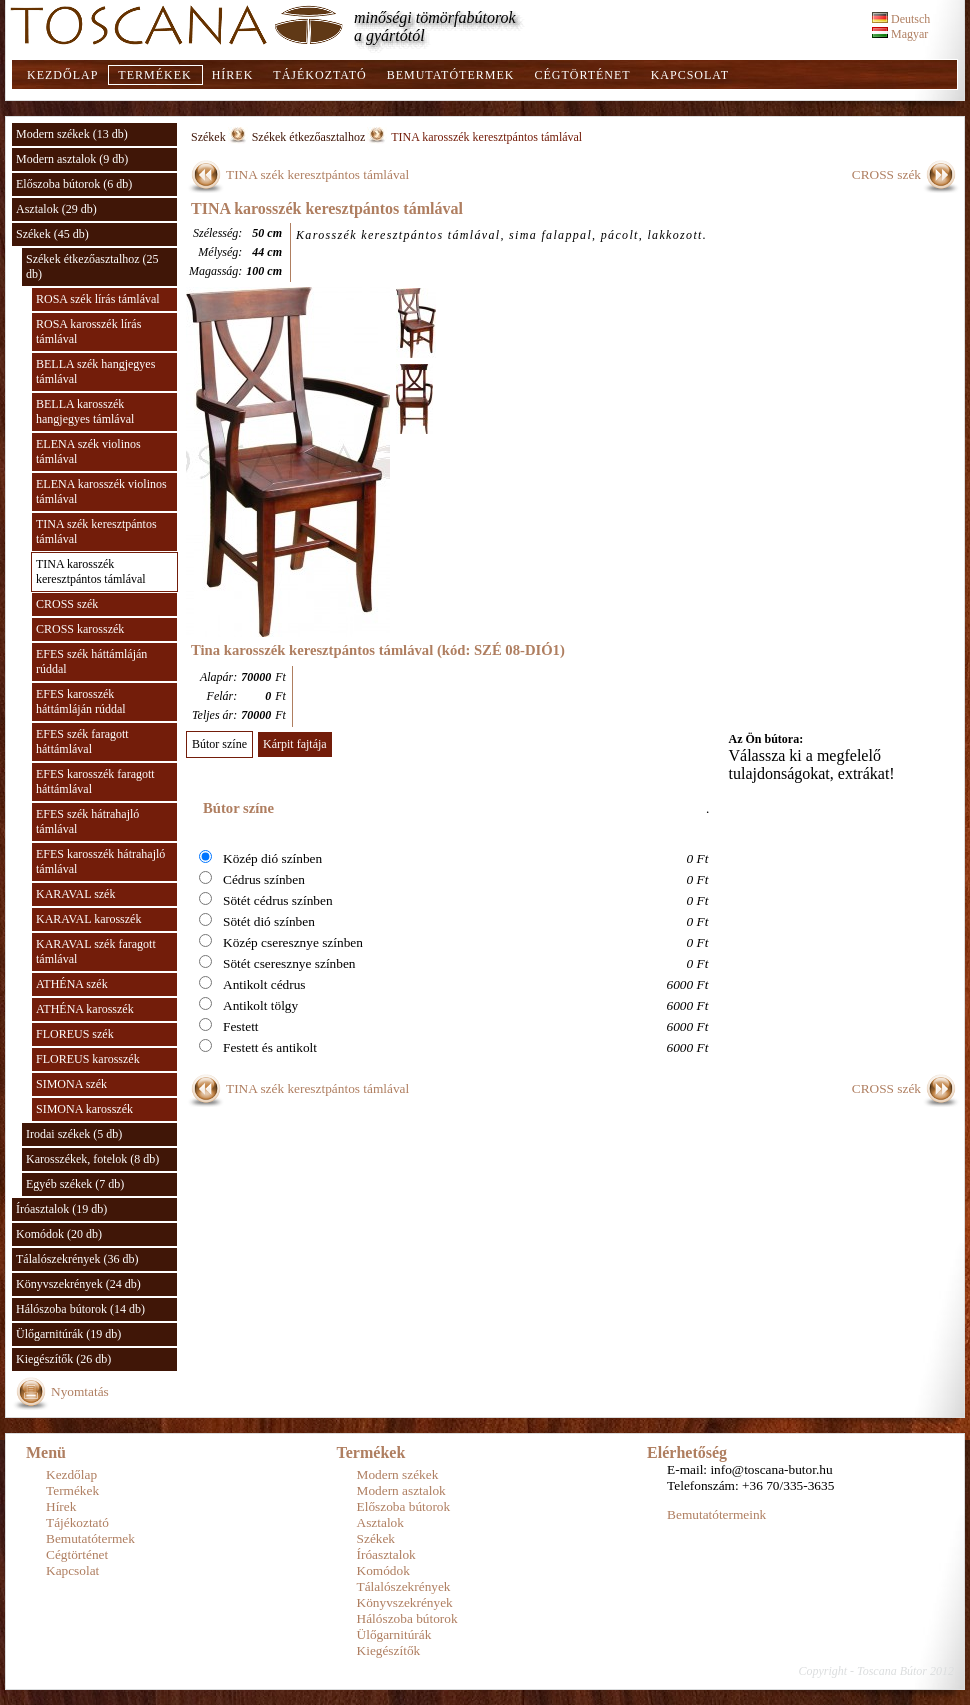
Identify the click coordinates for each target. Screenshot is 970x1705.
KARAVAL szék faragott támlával (96, 951)
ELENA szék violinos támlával (88, 451)
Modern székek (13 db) (72, 134)
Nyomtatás (80, 1391)
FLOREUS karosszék (88, 1059)
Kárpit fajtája (295, 744)
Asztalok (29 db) (56, 209)
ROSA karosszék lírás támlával (88, 331)
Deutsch (901, 19)
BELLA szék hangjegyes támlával (95, 371)
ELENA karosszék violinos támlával (101, 491)
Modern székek (398, 1474)
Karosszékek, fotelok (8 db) (92, 1159)
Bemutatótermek (451, 75)
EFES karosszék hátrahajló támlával (100, 861)
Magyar (900, 34)
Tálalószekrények (404, 1586)
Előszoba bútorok (404, 1506)
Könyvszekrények (405, 1602)
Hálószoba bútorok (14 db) (80, 1309)
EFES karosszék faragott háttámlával (95, 781)
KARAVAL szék (75, 894)
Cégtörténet (582, 75)
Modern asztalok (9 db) (72, 159)
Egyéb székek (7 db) (75, 1184)
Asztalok (380, 1522)
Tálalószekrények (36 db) (77, 1259)
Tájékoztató (319, 75)
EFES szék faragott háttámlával (82, 741)
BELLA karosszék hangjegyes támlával (85, 411)
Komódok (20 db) (59, 1234)
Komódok (383, 1570)
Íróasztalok (386, 1554)
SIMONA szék (71, 1084)
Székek (208, 137)
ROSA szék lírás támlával (98, 299)
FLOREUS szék (75, 1034)
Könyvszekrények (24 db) (78, 1284)
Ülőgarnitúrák (394, 1634)
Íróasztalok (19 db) (61, 1209)
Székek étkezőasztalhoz (309, 137)
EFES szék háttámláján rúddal (91, 661)
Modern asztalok (401, 1490)
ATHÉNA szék (72, 984)
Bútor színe (219, 744)
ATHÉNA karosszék (85, 1009)
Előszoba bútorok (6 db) (74, 184)
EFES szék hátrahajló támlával (87, 821)
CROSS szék (67, 604)
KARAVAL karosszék (88, 919)
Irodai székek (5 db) (74, 1134)
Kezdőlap (62, 75)
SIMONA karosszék (84, 1109)
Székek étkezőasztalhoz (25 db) (92, 266)
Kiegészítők (389, 1650)
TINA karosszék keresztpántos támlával (91, 571)
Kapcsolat (690, 75)
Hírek (233, 75)
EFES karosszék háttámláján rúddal (81, 701)
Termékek (154, 75)
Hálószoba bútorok (407, 1618)
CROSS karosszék (80, 629)
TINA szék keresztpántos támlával (96, 531)
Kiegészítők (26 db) (63, 1359)
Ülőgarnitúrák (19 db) (68, 1334)
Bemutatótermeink (716, 1514)
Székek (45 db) (52, 234)
